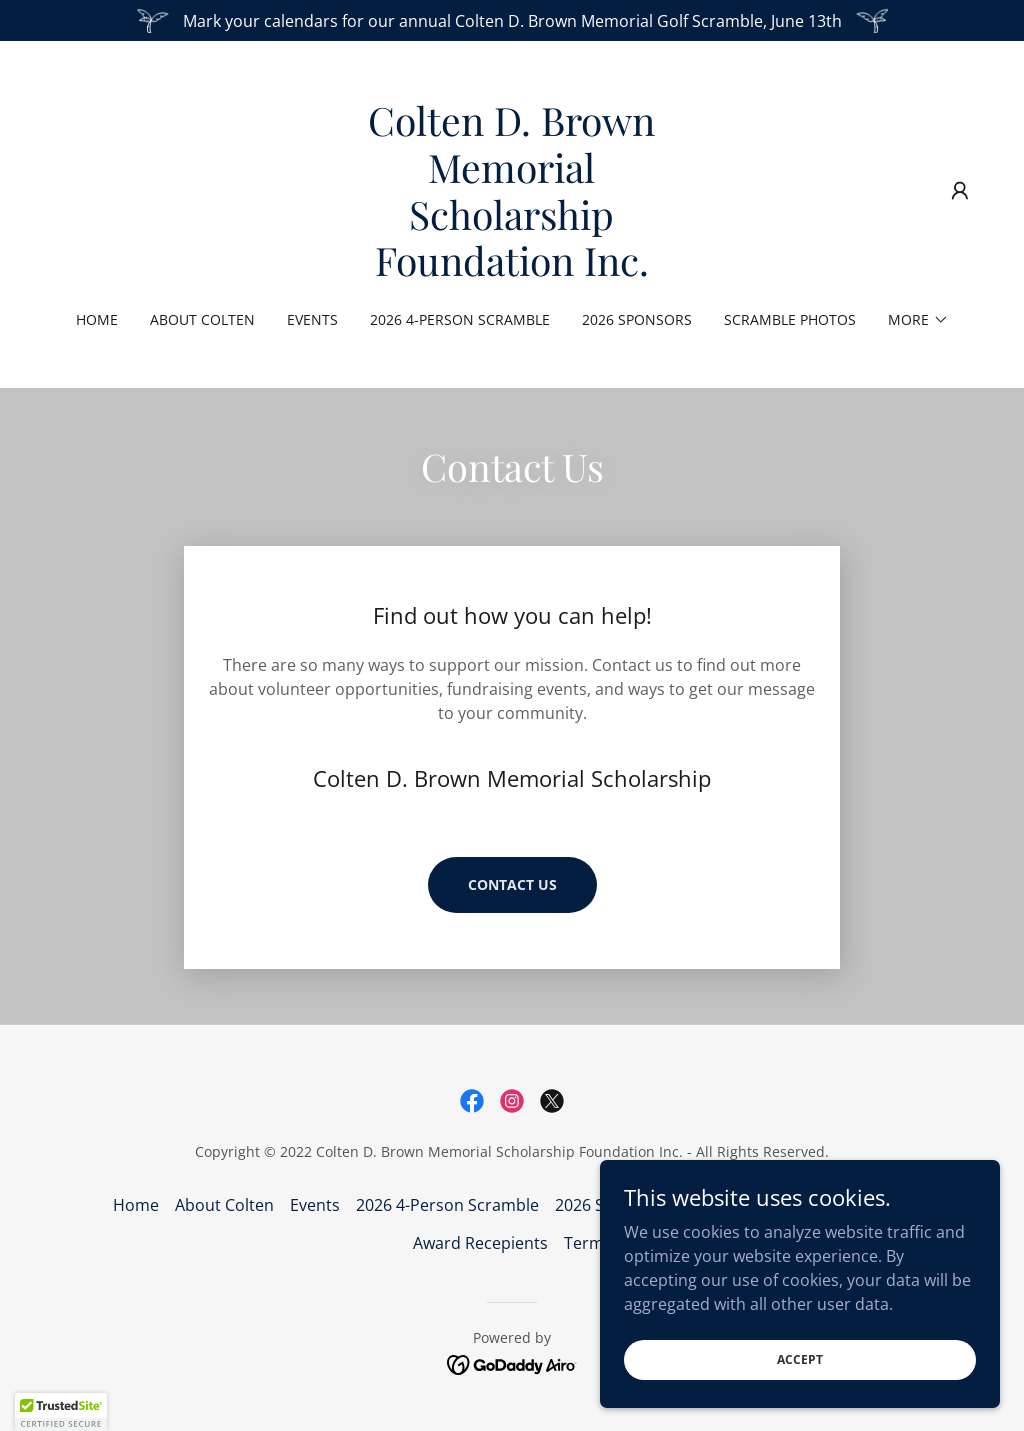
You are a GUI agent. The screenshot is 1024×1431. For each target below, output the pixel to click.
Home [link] (97, 319)
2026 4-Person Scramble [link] (460, 319)
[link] (512, 270)
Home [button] (136, 1205)
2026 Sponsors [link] (637, 319)
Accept (800, 1359)
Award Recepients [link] (480, 1243)
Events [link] (312, 319)
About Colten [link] (202, 319)
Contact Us (512, 884)
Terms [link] (588, 1243)
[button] (960, 191)
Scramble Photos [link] (790, 319)
